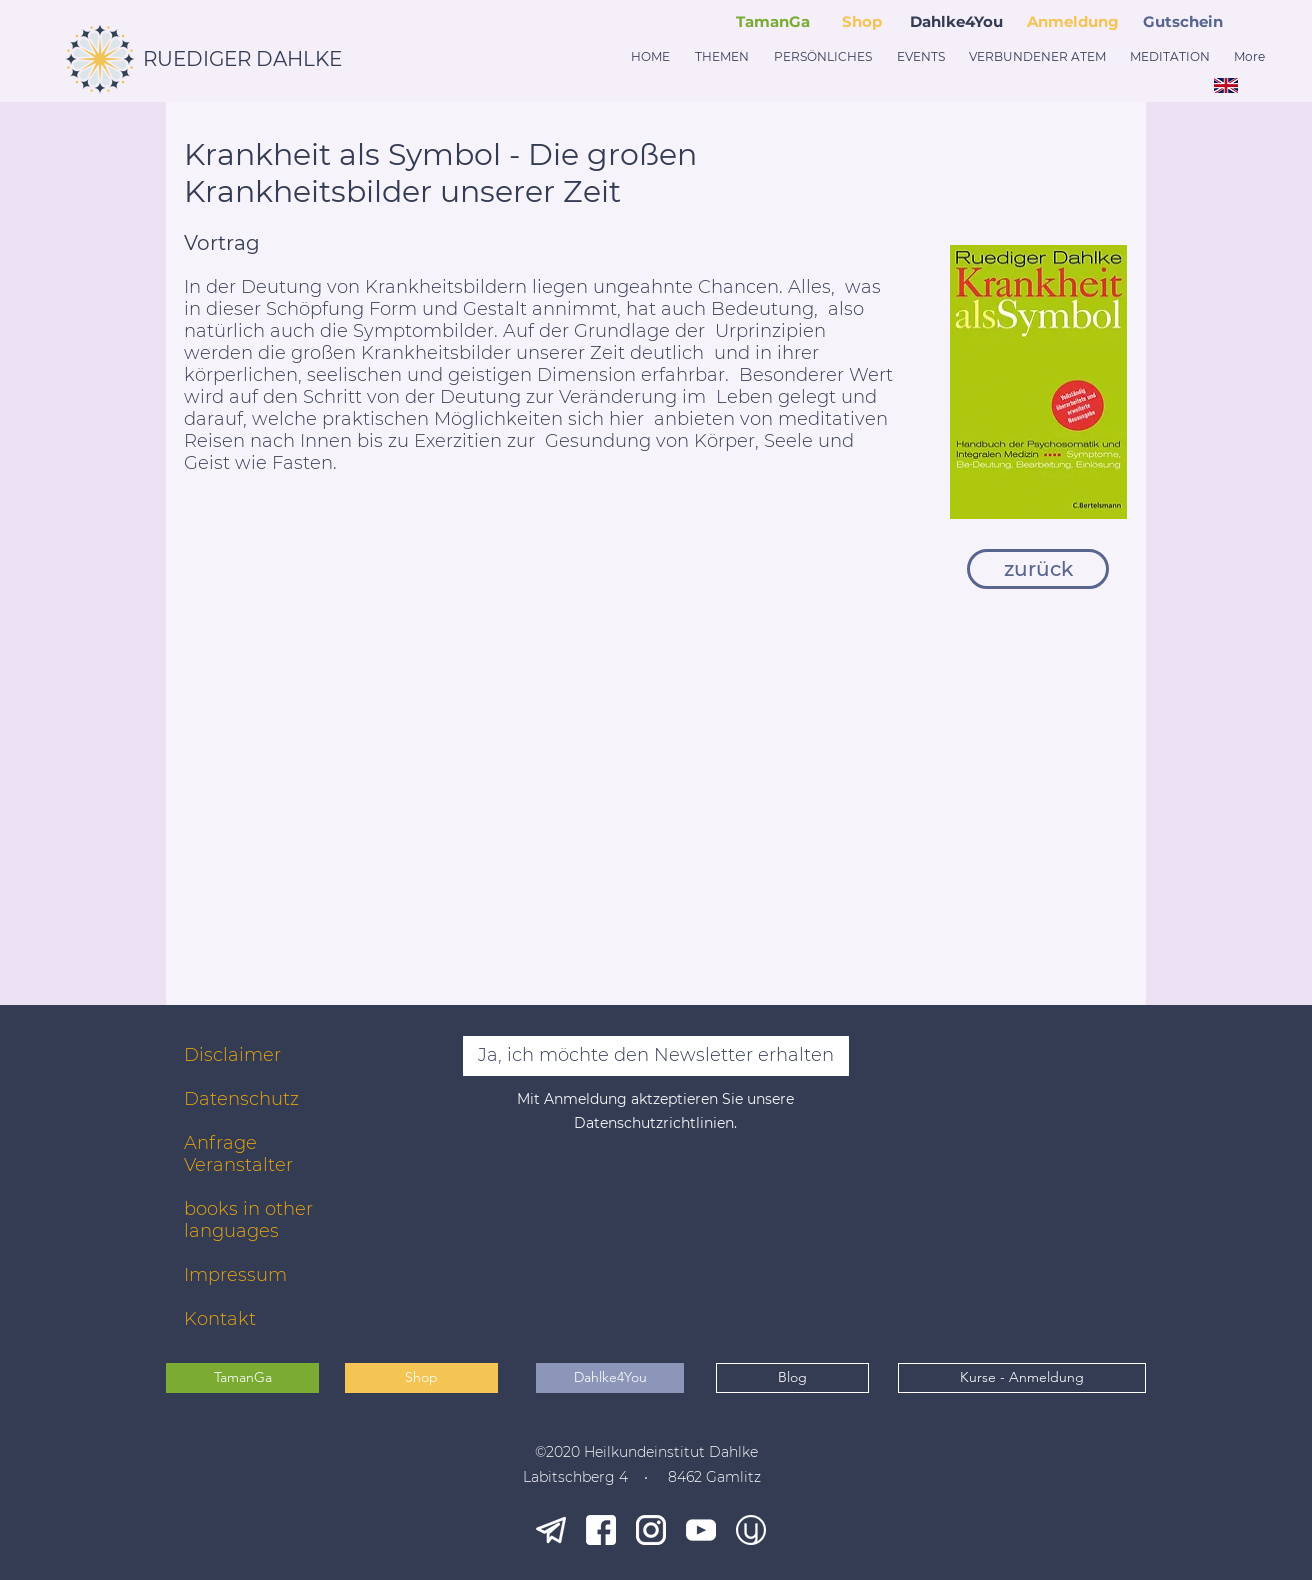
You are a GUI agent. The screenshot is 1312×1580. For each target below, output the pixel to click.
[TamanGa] (242, 1378)
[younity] (751, 1530)
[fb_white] (601, 1530)
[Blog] (792, 1378)
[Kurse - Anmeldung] (1022, 1378)
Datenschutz (241, 1099)
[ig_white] (651, 1530)
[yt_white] (701, 1530)
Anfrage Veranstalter (238, 1154)
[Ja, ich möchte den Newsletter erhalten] (656, 1056)
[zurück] (1038, 569)
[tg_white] (551, 1530)
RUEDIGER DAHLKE (242, 59)
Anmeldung (1073, 21)
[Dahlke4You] (610, 1378)
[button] (1187, 21)
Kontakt (220, 1319)
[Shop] (421, 1378)
